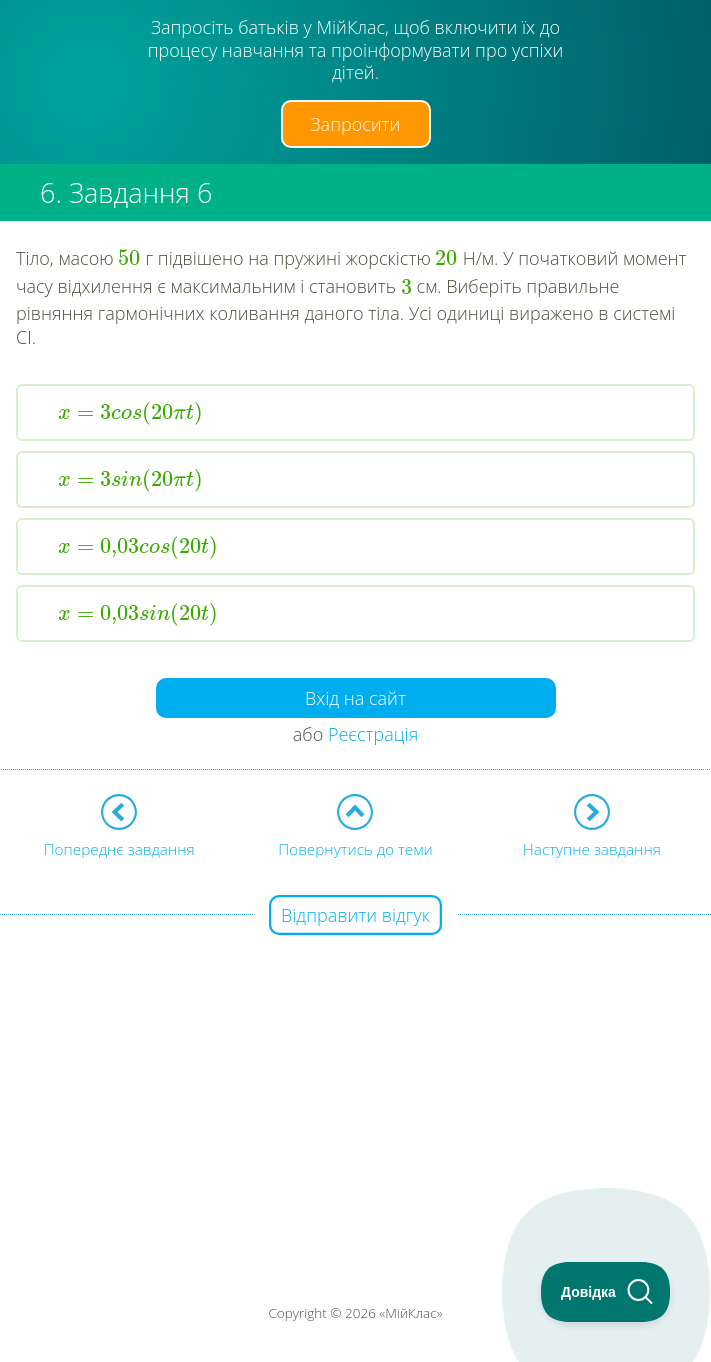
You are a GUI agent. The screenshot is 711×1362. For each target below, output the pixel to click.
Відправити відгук (355, 915)
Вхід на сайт (355, 698)
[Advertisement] (355, 1057)
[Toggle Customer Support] (606, 1292)
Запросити (356, 124)
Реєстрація (373, 734)
